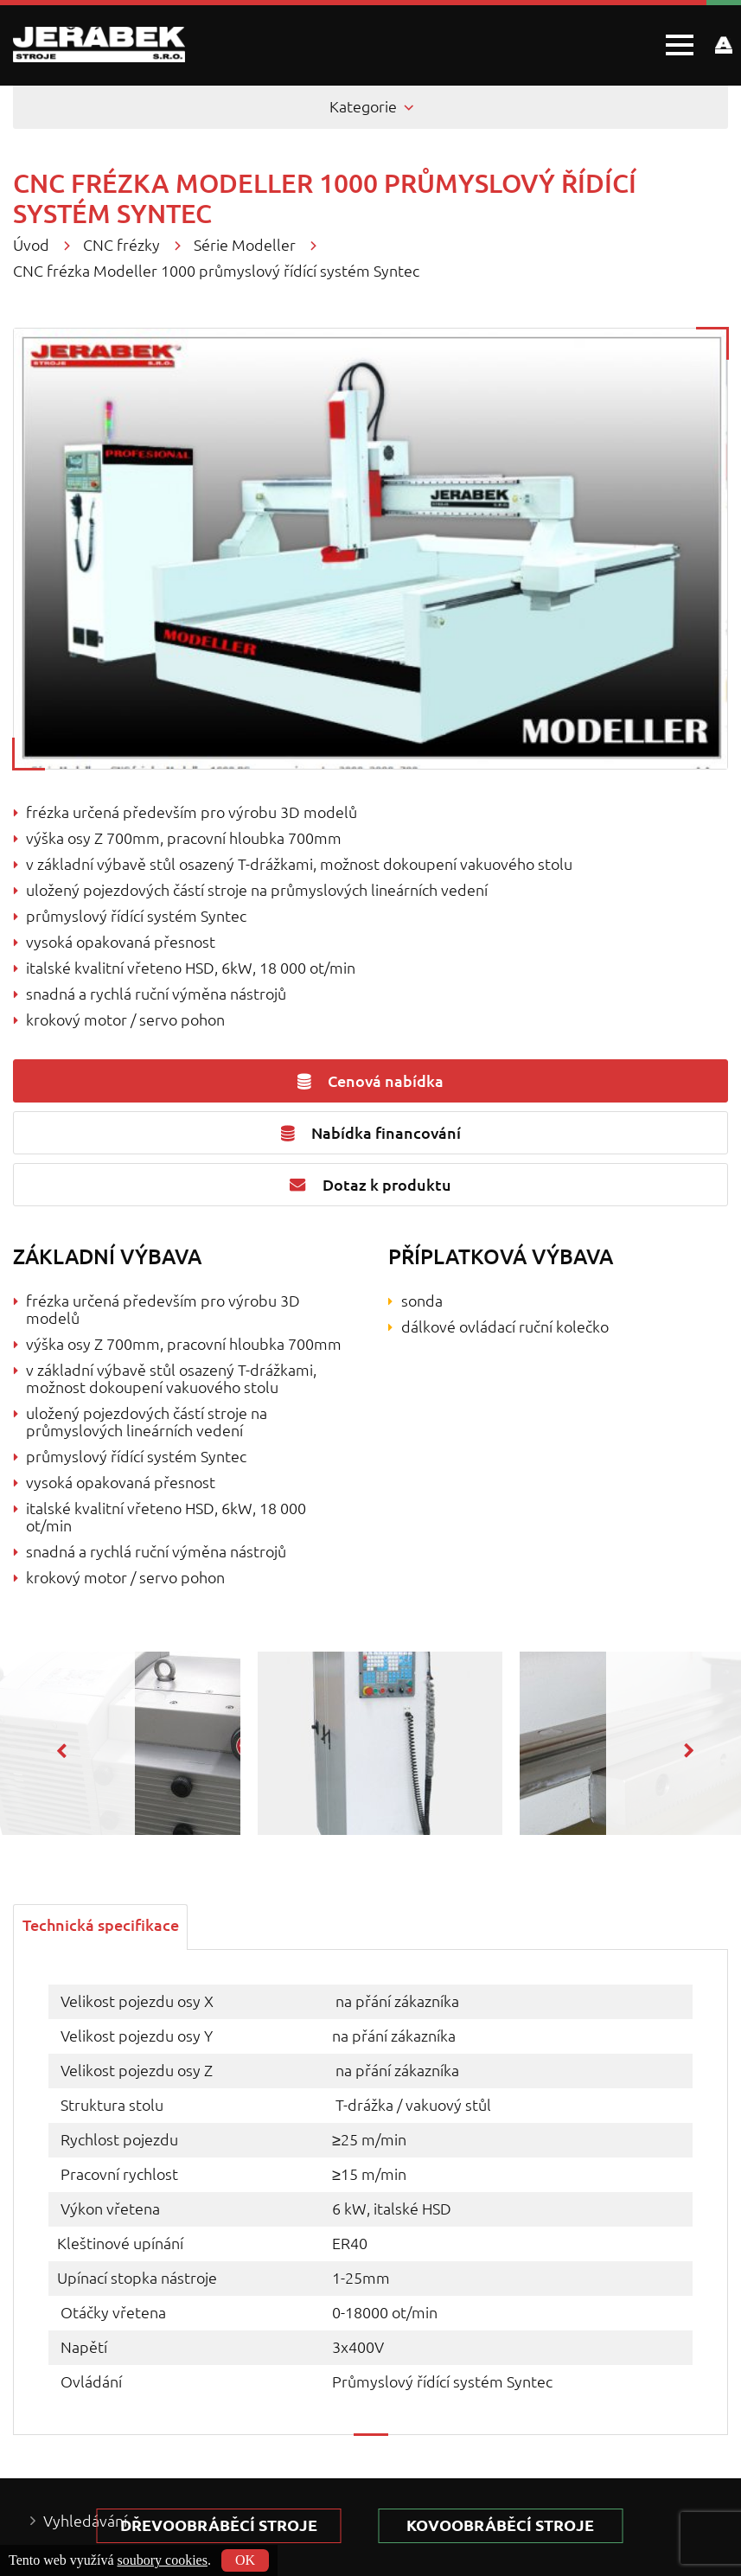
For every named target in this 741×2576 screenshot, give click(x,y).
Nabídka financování (371, 1132)
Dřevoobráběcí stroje (224, 2525)
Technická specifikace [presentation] (100, 1925)
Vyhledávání (85, 2521)
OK (245, 2560)
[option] (371, 1743)
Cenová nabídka (370, 1080)
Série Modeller (245, 245)
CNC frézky (121, 245)
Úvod (31, 245)
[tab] (101, 1925)
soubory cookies (163, 2560)
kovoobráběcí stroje (516, 2525)
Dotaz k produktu (370, 1184)
